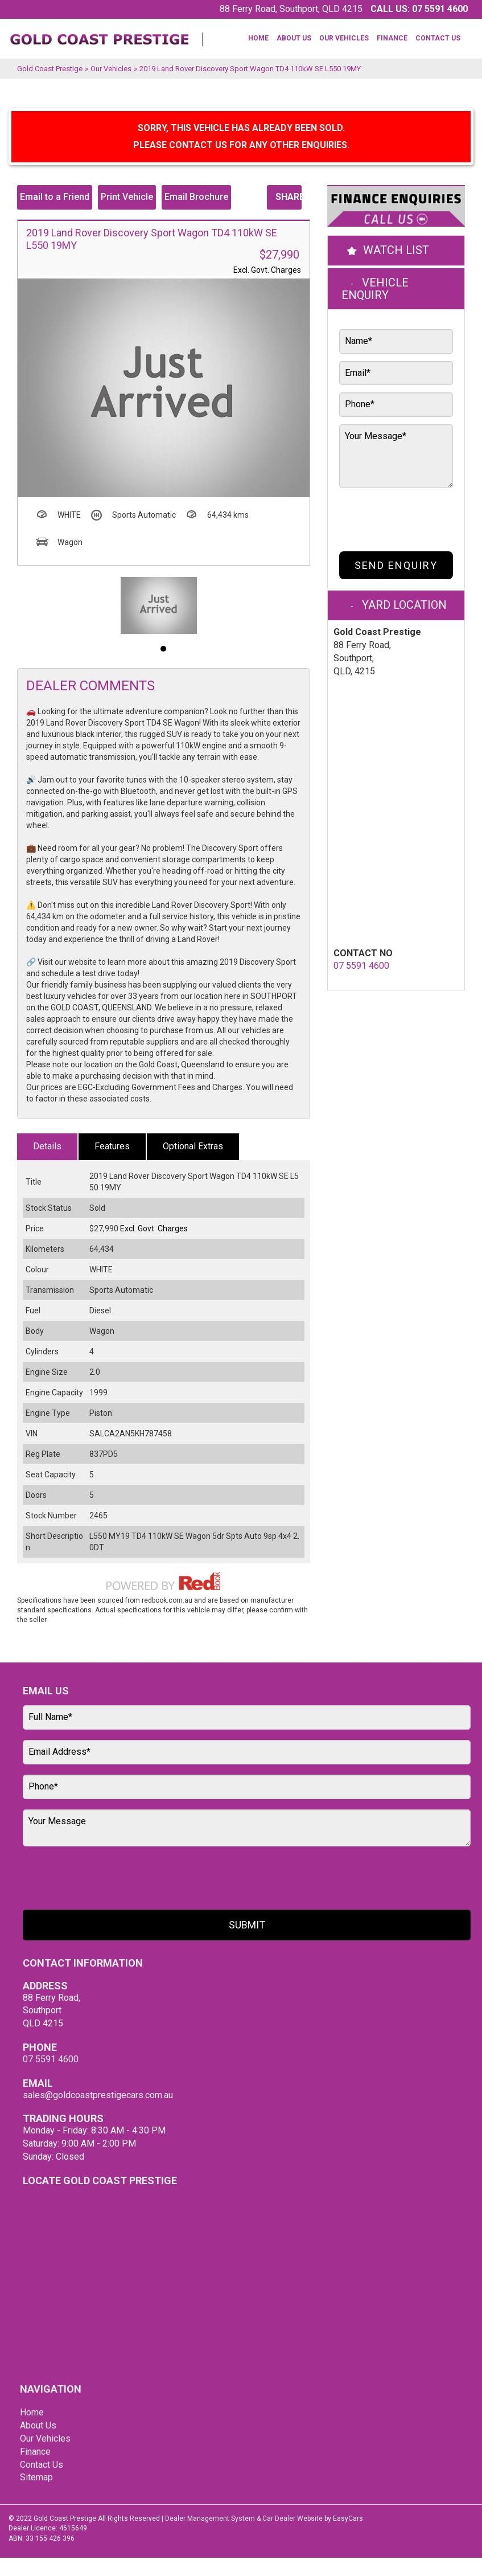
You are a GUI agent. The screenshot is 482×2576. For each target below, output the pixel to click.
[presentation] (386, 517)
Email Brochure (196, 196)
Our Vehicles (344, 38)
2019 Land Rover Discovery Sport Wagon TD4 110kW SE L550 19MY (250, 68)
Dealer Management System (210, 2518)
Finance (392, 38)
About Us (294, 38)
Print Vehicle (127, 196)
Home (258, 38)
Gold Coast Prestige (50, 68)
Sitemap (36, 2477)
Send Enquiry (396, 565)
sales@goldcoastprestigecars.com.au (98, 2095)
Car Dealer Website (292, 2518)
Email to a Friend (54, 196)
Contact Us (437, 38)
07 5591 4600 (440, 8)
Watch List (396, 250)
